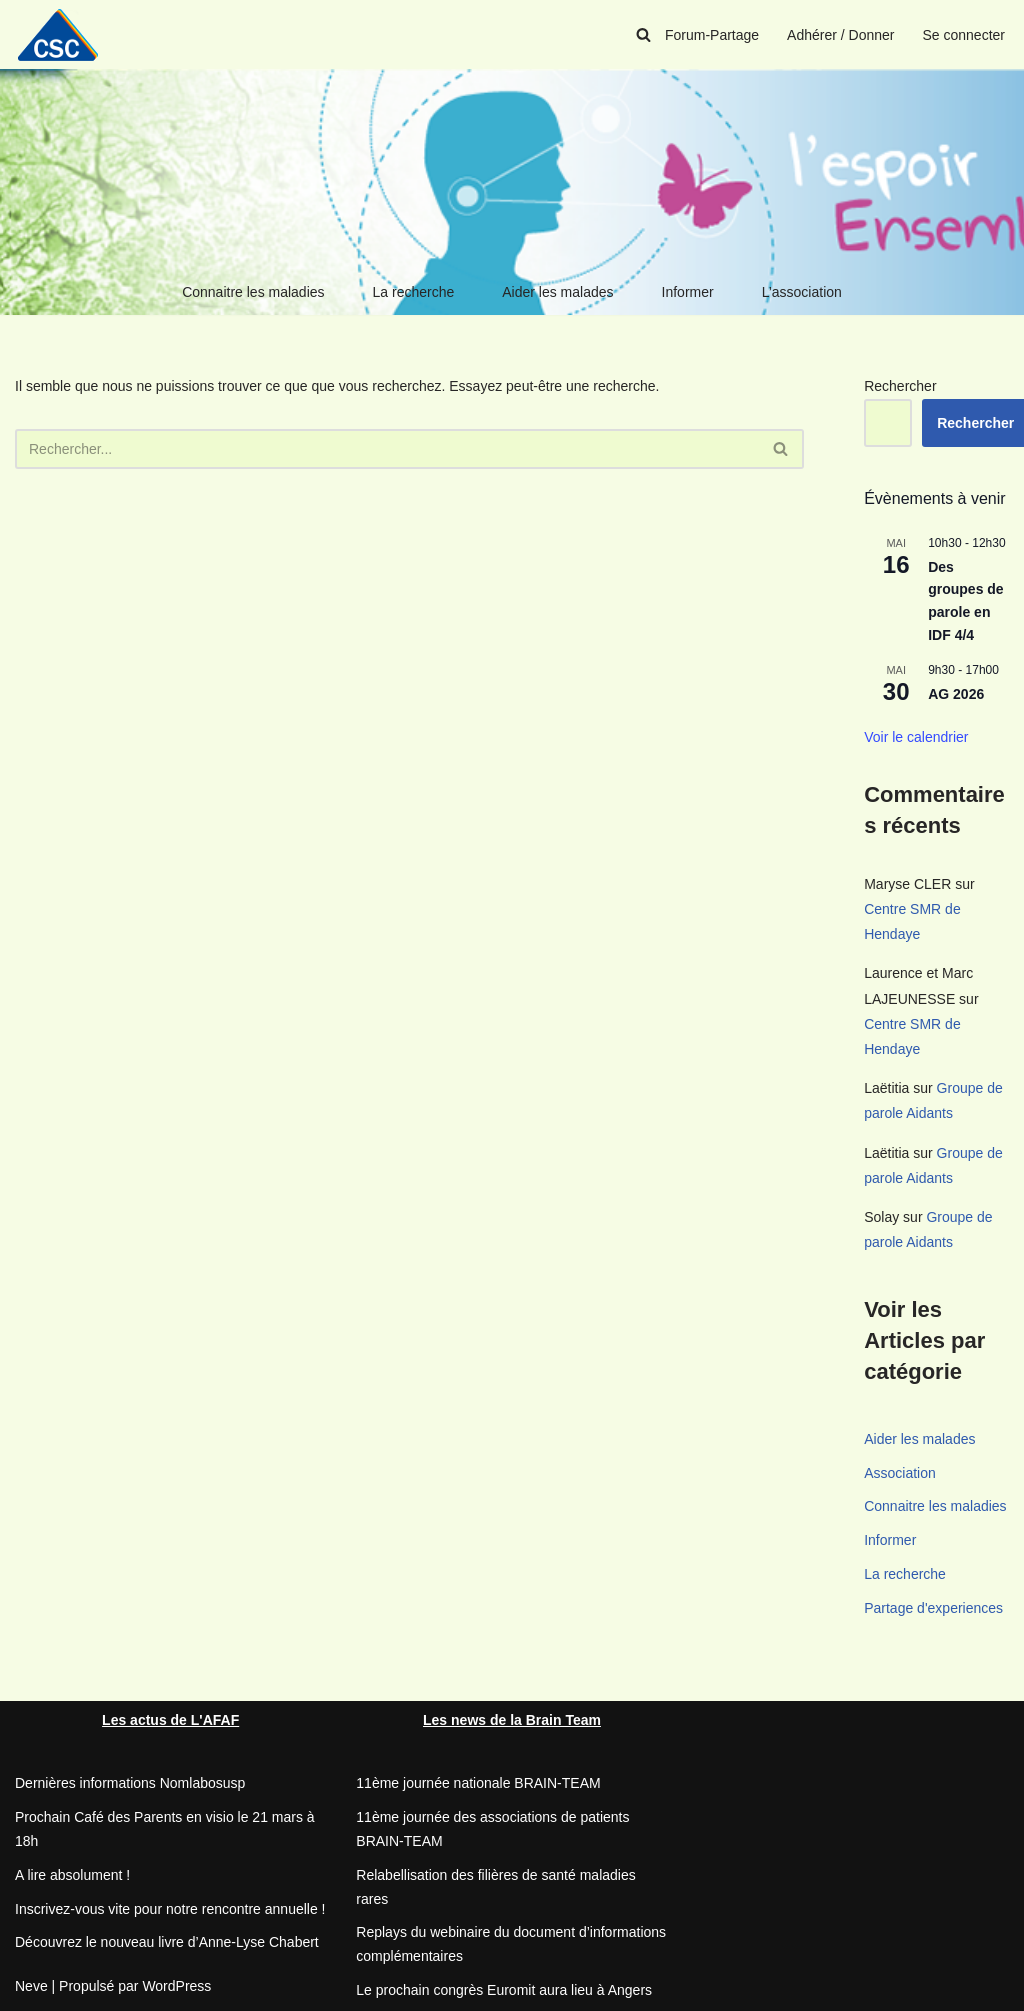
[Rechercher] (643, 34)
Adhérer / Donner (840, 35)
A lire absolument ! (72, 1875)
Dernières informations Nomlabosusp (130, 1783)
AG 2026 (956, 694)
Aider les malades (557, 292)
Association (900, 1473)
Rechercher (900, 386)
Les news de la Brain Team (512, 1720)
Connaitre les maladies (253, 292)
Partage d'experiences (933, 1608)
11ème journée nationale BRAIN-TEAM (478, 1783)
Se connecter (964, 35)
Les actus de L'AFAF (170, 1720)
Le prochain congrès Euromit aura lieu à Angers (504, 1990)
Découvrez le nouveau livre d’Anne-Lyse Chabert (167, 1942)
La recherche (414, 292)
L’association (802, 292)
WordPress (176, 1986)
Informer (688, 292)
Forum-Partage (712, 35)
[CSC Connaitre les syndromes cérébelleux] (65, 34)
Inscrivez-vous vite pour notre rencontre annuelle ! (170, 1909)
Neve (31, 1986)
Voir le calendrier (916, 737)
